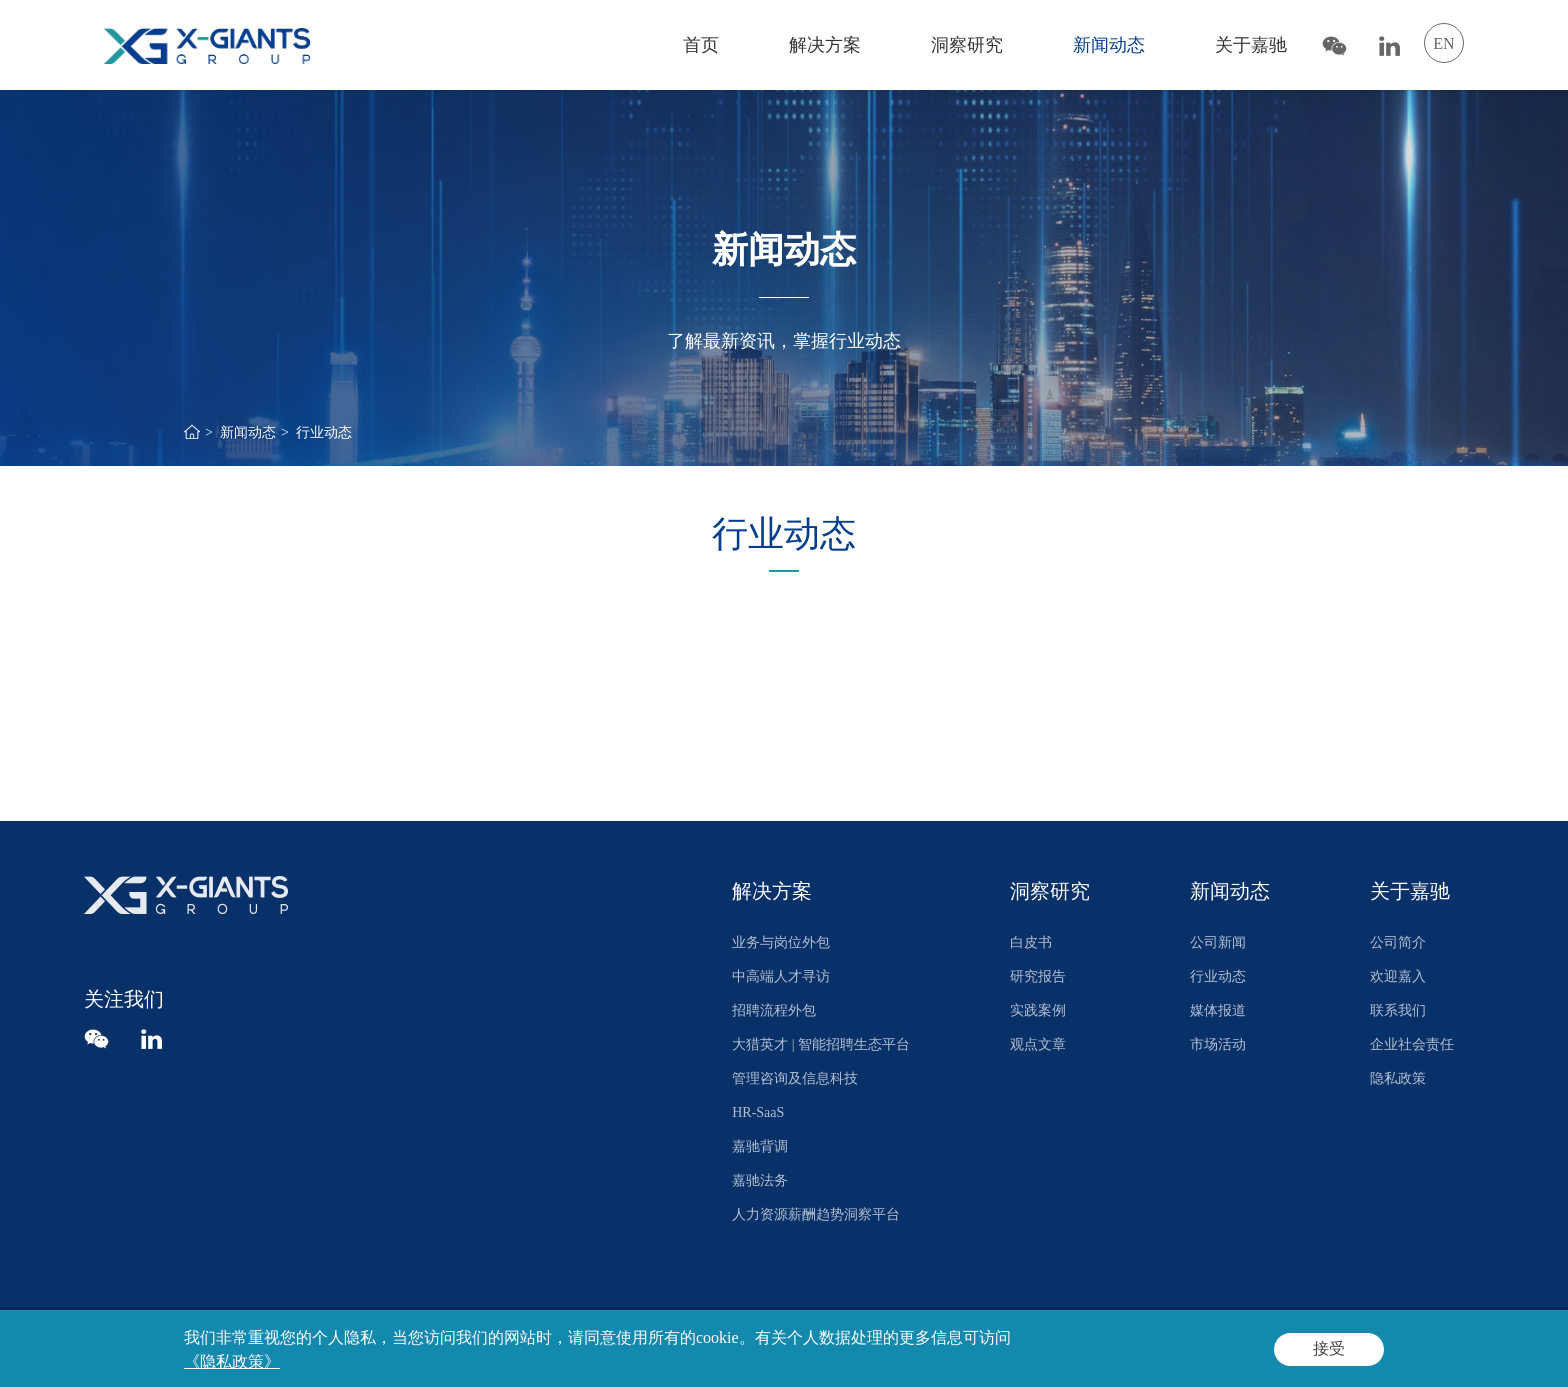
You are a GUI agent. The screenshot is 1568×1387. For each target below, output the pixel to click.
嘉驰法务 (760, 1180)
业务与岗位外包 (781, 942)
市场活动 (1218, 1044)
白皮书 (1031, 942)
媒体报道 (1218, 1010)
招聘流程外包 (774, 1010)
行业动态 (324, 432)
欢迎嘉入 (1398, 976)
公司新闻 (1218, 942)
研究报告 (1038, 976)
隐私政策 (1398, 1078)
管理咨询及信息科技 (795, 1078)
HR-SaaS (758, 1112)
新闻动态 (1109, 45)
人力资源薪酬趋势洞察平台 (816, 1214)
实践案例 (1038, 1010)
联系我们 (1398, 1010)
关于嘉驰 (1251, 45)
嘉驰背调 (760, 1146)
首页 (701, 45)
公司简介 (1398, 942)
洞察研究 (967, 45)
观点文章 (1038, 1044)
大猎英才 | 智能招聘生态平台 (821, 1044)
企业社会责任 (1412, 1044)
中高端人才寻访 (781, 976)
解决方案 (825, 45)
